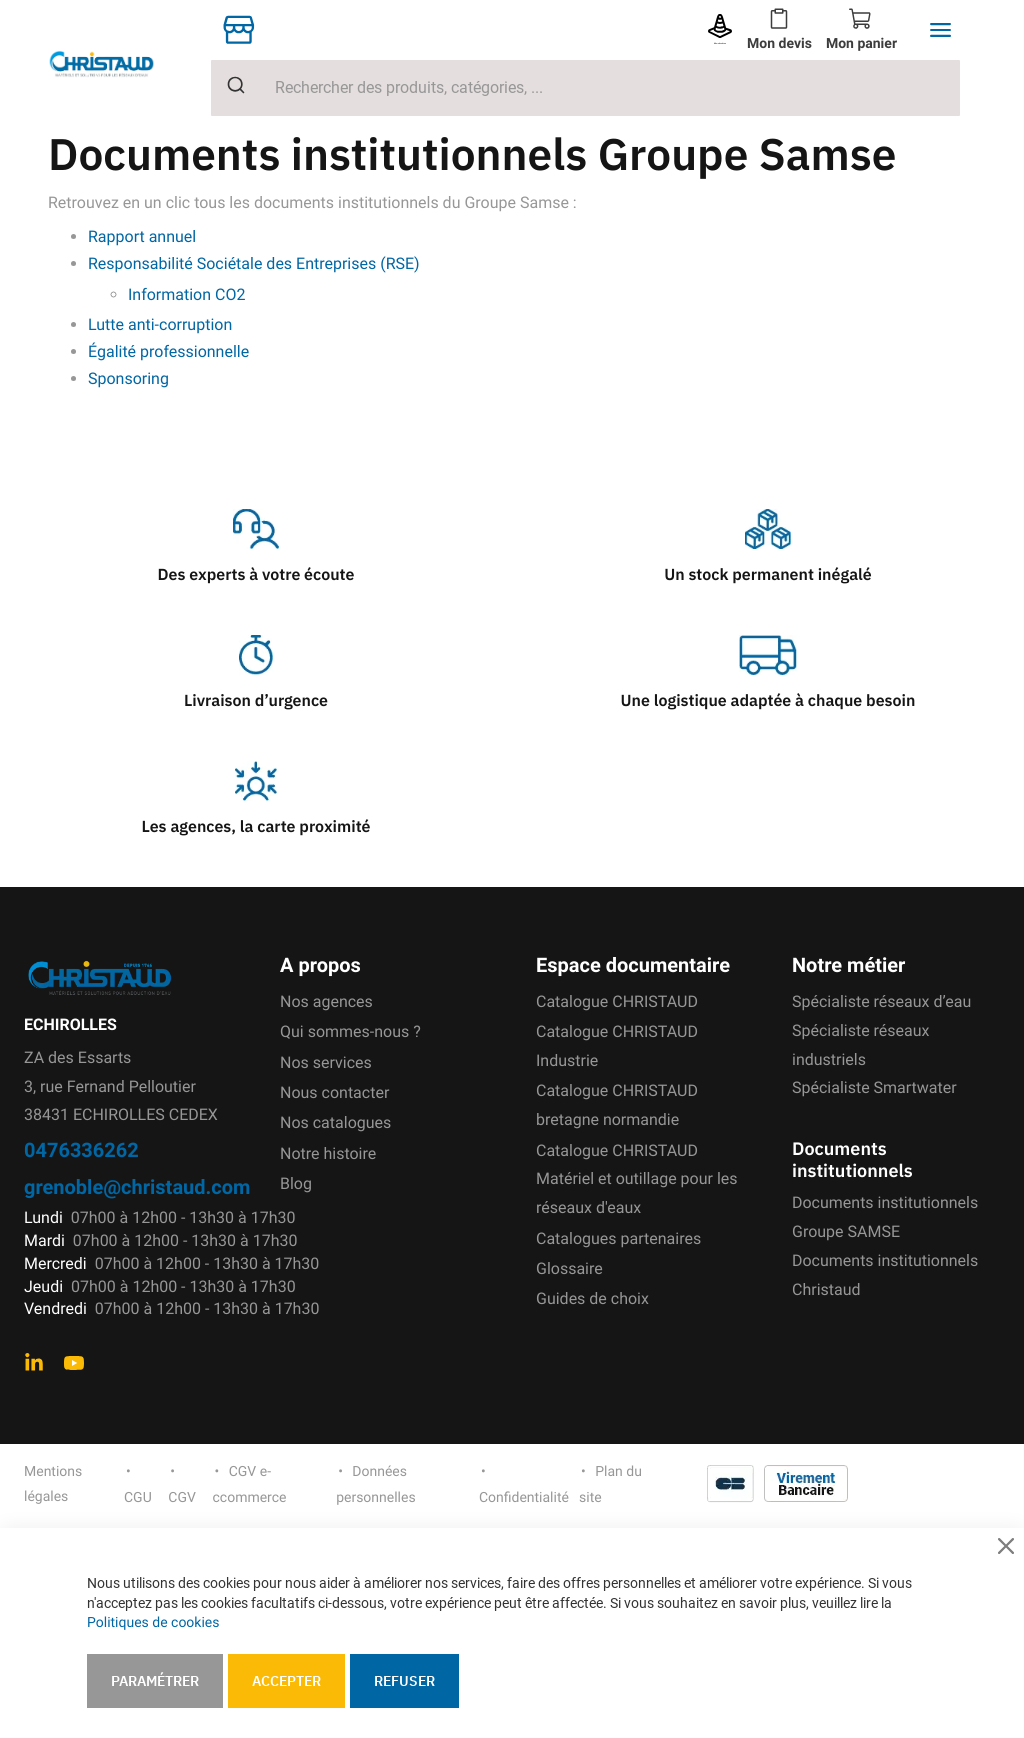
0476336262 (81, 1149)
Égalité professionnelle (168, 351)
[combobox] (585, 88)
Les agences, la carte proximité (256, 827)
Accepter (286, 1681)
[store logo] (117, 63)
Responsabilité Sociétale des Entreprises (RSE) (254, 263)
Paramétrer (155, 1681)
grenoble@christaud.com (137, 1186)
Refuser (404, 1681)
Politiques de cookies (153, 1623)
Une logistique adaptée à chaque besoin (768, 701)
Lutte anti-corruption (160, 324)
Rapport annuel (142, 236)
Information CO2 (186, 294)
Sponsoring (130, 378)
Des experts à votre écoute (256, 575)
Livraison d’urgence (256, 701)
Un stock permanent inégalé (767, 575)
